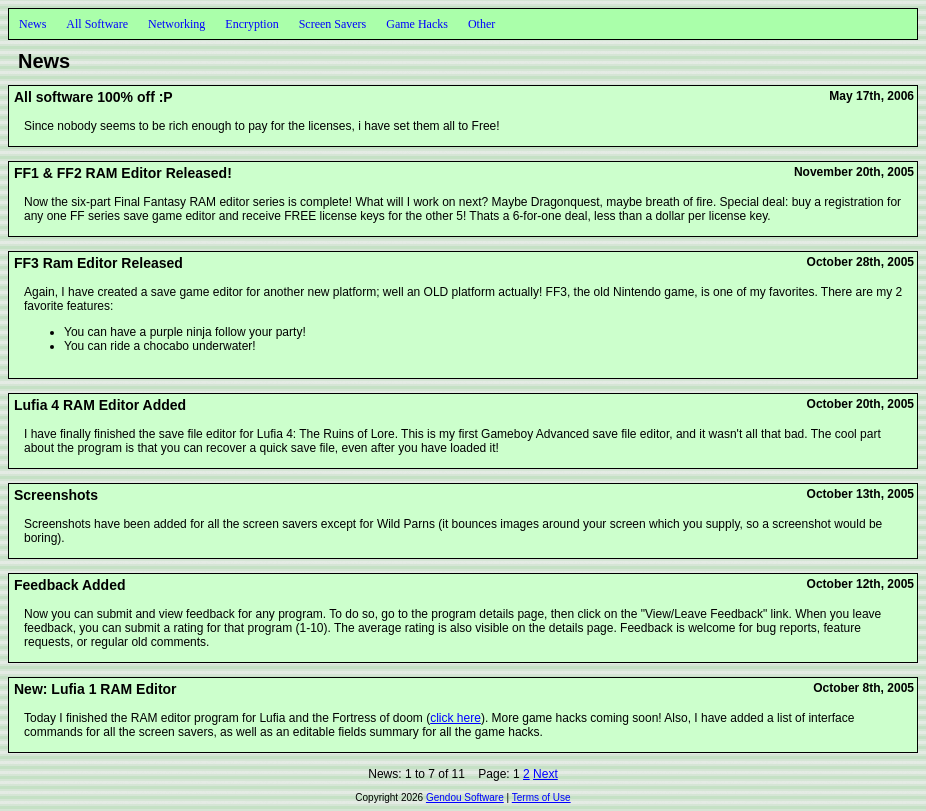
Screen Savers (333, 24)
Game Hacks (417, 24)
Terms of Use (541, 797)
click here (455, 718)
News (32, 24)
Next (545, 774)
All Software (97, 24)
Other (481, 24)
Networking (176, 24)
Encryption (251, 24)
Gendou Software (465, 797)
